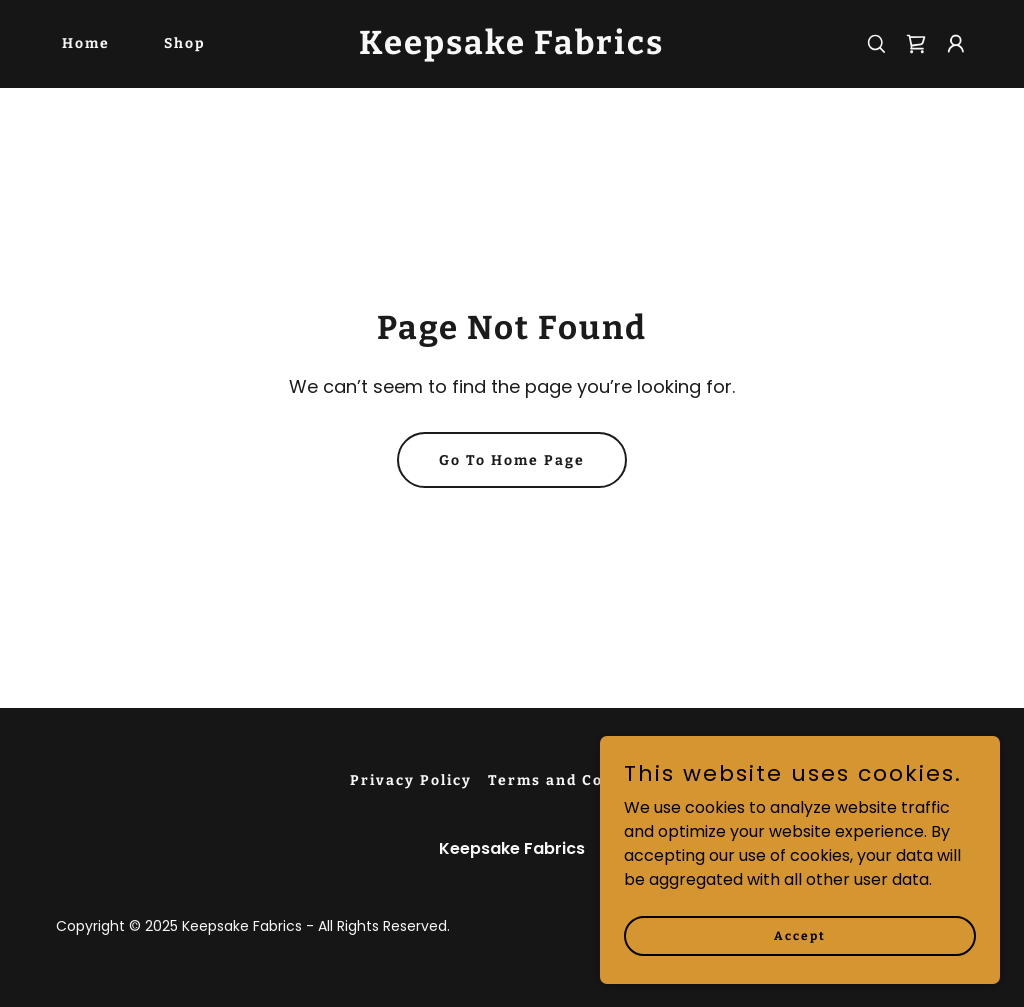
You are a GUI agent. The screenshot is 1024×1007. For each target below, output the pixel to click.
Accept (800, 935)
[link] (511, 48)
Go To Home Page (512, 460)
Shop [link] (185, 43)
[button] (956, 44)
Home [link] (86, 43)
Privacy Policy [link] (411, 780)
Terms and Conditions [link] (581, 780)
